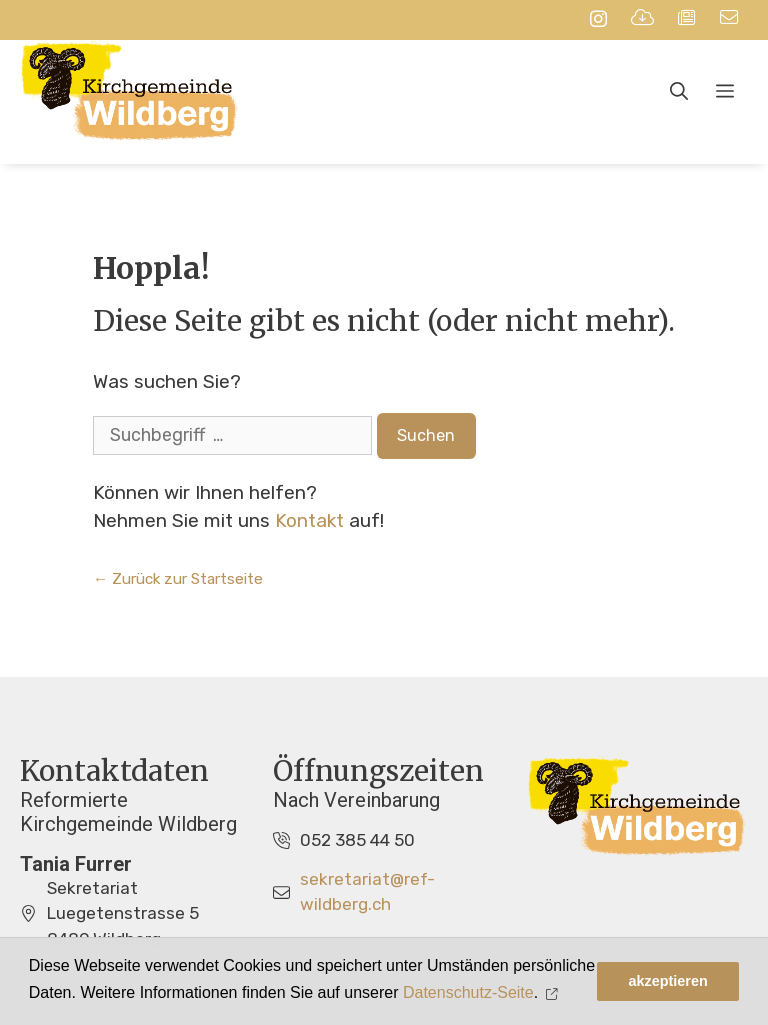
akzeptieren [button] (668, 981)
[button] (554, 993)
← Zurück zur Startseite (178, 579)
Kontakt (309, 520)
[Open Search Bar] (679, 92)
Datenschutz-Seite (468, 992)
